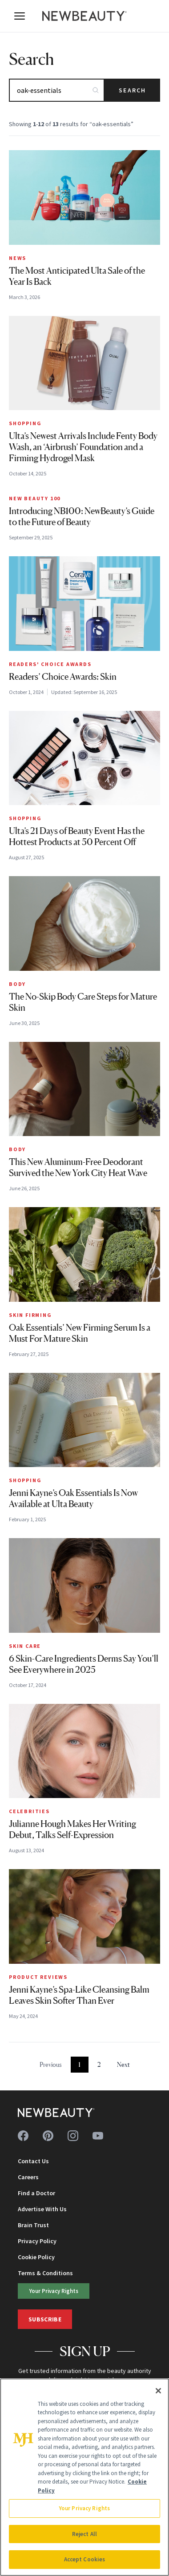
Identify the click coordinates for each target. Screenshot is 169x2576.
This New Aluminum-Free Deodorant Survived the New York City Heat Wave (78, 1167)
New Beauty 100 (34, 498)
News (17, 258)
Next (123, 2064)
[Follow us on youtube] (98, 2135)
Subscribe (44, 2319)
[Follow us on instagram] (73, 2135)
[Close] (158, 2391)
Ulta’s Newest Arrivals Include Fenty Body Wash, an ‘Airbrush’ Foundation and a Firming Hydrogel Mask (83, 447)
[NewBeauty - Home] (84, 16)
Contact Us (33, 2161)
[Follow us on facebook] (23, 2135)
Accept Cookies (84, 2559)
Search (132, 90)
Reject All (84, 2534)
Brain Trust (33, 2225)
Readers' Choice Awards (50, 664)
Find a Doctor (36, 2193)
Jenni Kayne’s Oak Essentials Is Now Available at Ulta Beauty (73, 1498)
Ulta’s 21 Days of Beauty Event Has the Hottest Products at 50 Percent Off (77, 836)
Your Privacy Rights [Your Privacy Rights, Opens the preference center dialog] (84, 2508)
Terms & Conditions (45, 2273)
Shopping (25, 423)
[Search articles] (57, 90)
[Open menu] (19, 16)
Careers (28, 2177)
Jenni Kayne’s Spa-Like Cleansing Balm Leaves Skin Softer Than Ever (79, 1995)
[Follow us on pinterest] (48, 2135)
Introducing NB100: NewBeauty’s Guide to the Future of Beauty (81, 516)
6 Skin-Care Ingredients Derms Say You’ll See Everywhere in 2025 (83, 1664)
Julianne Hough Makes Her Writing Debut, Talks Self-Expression (72, 1829)
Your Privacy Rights (53, 2290)
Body (17, 984)
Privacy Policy (37, 2241)
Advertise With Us (42, 2209)
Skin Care (25, 1646)
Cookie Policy (36, 2257)
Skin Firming (30, 1315)
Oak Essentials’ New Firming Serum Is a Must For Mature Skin (79, 1333)
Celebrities (29, 1811)
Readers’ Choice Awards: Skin (63, 676)
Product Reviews (38, 1977)
